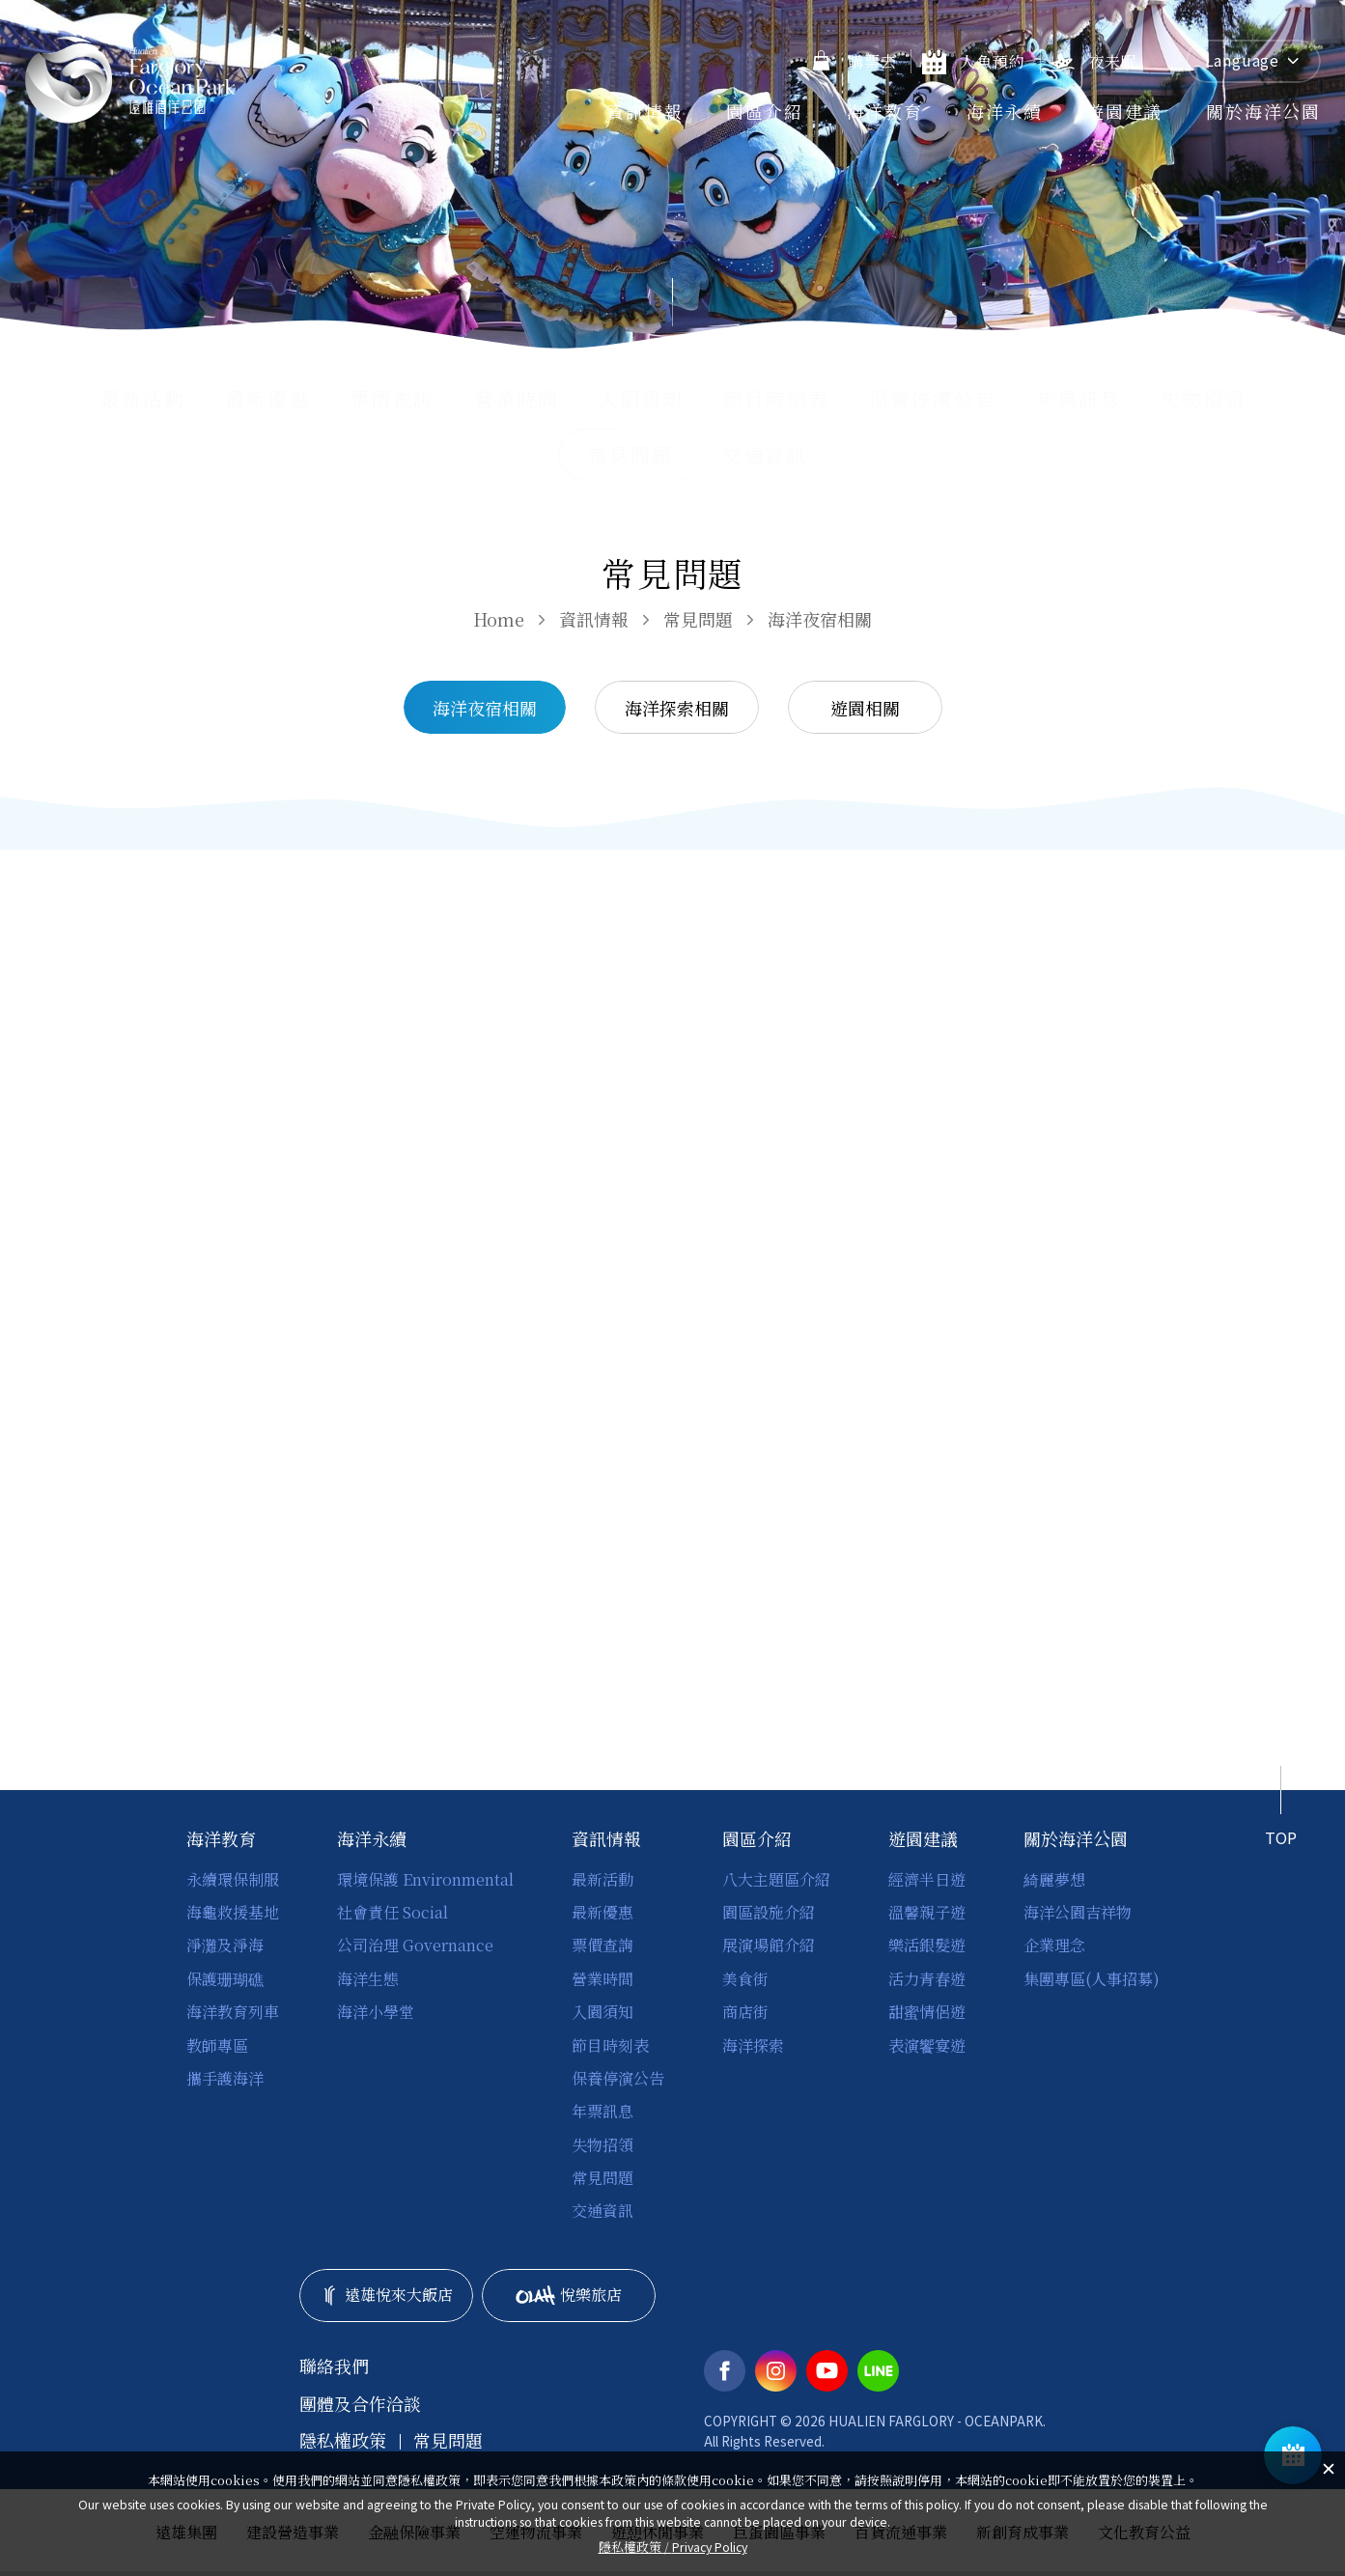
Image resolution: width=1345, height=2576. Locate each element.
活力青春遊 (927, 1979)
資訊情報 (644, 111)
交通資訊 (764, 454)
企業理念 (1054, 1945)
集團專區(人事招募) (1091, 1979)
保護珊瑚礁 (225, 1979)
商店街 (745, 2012)
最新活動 (142, 398)
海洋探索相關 (677, 707)
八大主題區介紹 (776, 1879)
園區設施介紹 (768, 1912)
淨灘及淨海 (225, 1945)
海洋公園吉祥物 (1077, 1912)
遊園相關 (865, 707)
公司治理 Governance (415, 1945)
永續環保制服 (232, 1879)
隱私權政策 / (673, 2546)
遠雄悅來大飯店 (386, 2294)
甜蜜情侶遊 (927, 2012)
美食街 (745, 1979)
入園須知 (641, 398)
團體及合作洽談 (360, 2404)
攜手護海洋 (225, 2078)
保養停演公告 (932, 398)
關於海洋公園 (1263, 111)
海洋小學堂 (375, 2012)
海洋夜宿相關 (820, 618)
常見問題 (698, 618)
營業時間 (516, 398)
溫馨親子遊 (927, 1912)
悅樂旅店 (569, 2294)
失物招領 (1203, 398)
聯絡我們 (334, 2366)
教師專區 (217, 2045)
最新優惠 (267, 398)
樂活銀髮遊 (927, 1945)
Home (498, 618)
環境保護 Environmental (425, 1879)
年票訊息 (1078, 398)
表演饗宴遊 (927, 2045)
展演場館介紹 (768, 1945)
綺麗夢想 (1054, 1879)
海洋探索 (753, 2045)
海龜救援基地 (232, 1912)
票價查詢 (392, 398)
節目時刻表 (776, 398)
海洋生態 (368, 1979)
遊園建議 (1124, 111)
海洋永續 (1005, 111)
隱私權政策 (342, 2440)
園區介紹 (764, 111)
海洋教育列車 (232, 2012)
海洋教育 (885, 111)
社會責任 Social (392, 1912)
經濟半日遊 (927, 1879)
